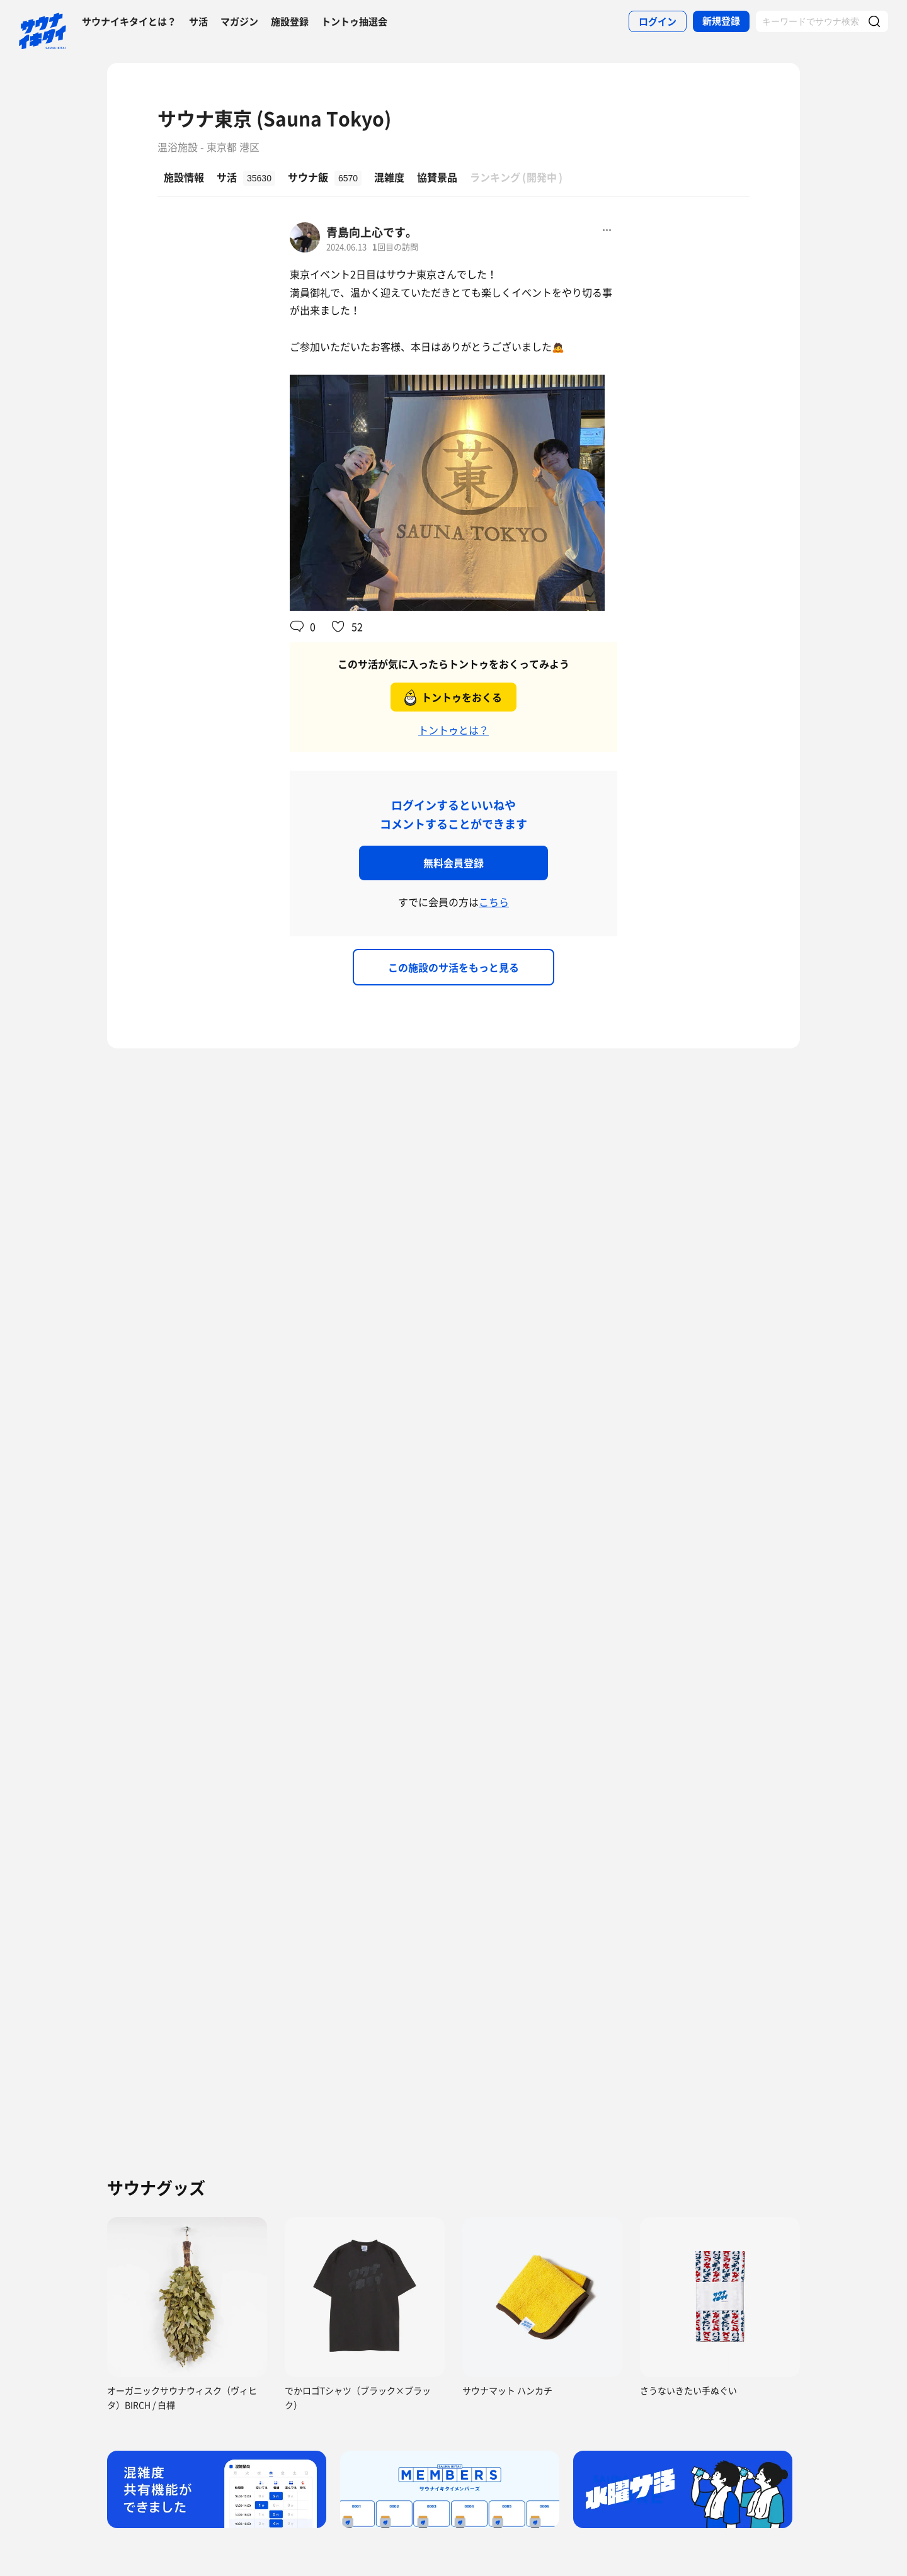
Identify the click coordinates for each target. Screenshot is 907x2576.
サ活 (198, 21)
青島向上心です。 (371, 232)
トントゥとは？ (453, 729)
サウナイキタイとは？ (129, 21)
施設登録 (290, 21)
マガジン (239, 21)
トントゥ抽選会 (354, 21)
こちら (494, 901)
